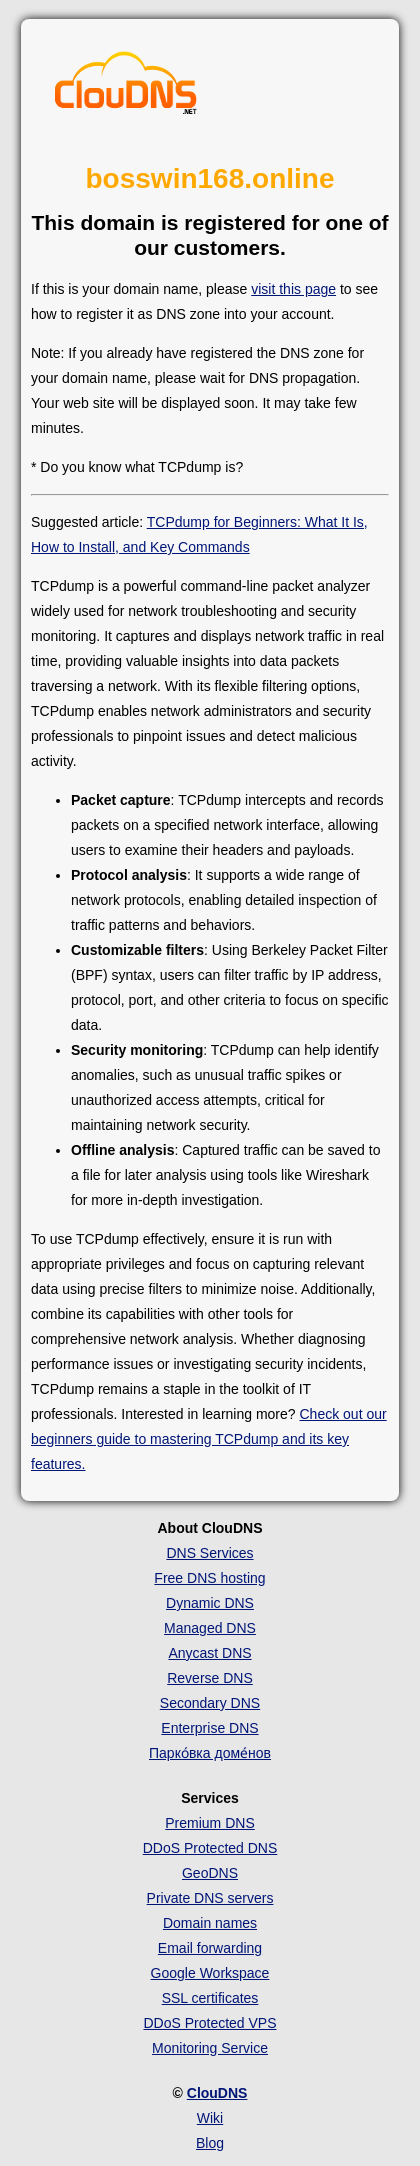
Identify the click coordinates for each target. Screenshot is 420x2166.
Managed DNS (210, 1628)
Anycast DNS (209, 1653)
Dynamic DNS (210, 1603)
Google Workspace (210, 1973)
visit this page (293, 289)
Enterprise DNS (209, 1728)
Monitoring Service (210, 2048)
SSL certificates (210, 1998)
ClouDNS (217, 2093)
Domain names (210, 1923)
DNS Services (209, 1553)
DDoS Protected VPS (209, 2023)
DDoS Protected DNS (210, 1848)
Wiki (210, 2118)
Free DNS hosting (209, 1578)
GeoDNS (210, 1873)
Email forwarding (210, 1948)
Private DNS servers (210, 1898)
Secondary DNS (210, 1703)
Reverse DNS (210, 1678)
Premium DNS (209, 1823)
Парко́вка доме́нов (210, 1753)
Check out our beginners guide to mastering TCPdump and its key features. (209, 1439)
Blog (210, 2143)
